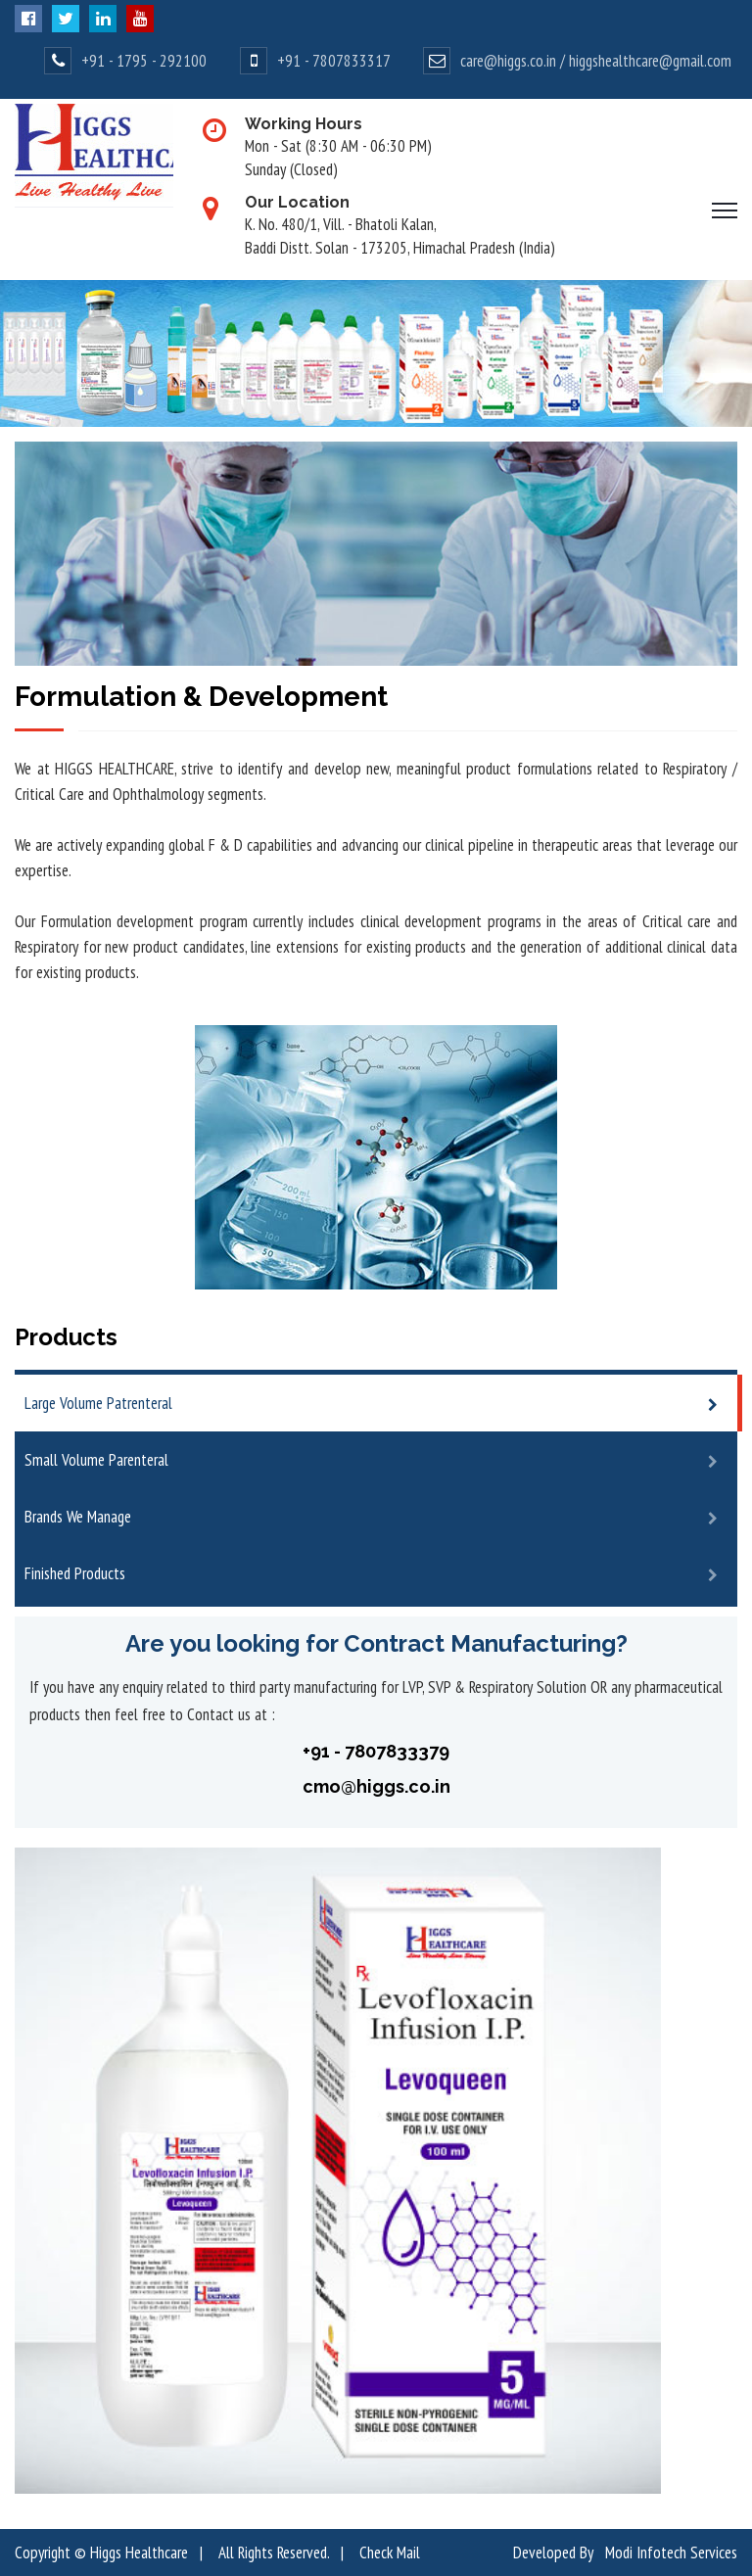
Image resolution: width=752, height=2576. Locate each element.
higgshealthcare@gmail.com (650, 60)
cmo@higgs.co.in (376, 1786)
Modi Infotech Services (671, 2552)
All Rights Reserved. (273, 2552)
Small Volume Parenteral (96, 1460)
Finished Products (74, 1573)
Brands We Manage (77, 1516)
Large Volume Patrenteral (98, 1403)
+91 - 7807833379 (376, 1751)
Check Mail (389, 2552)
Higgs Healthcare (139, 2552)
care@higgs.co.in (508, 60)
